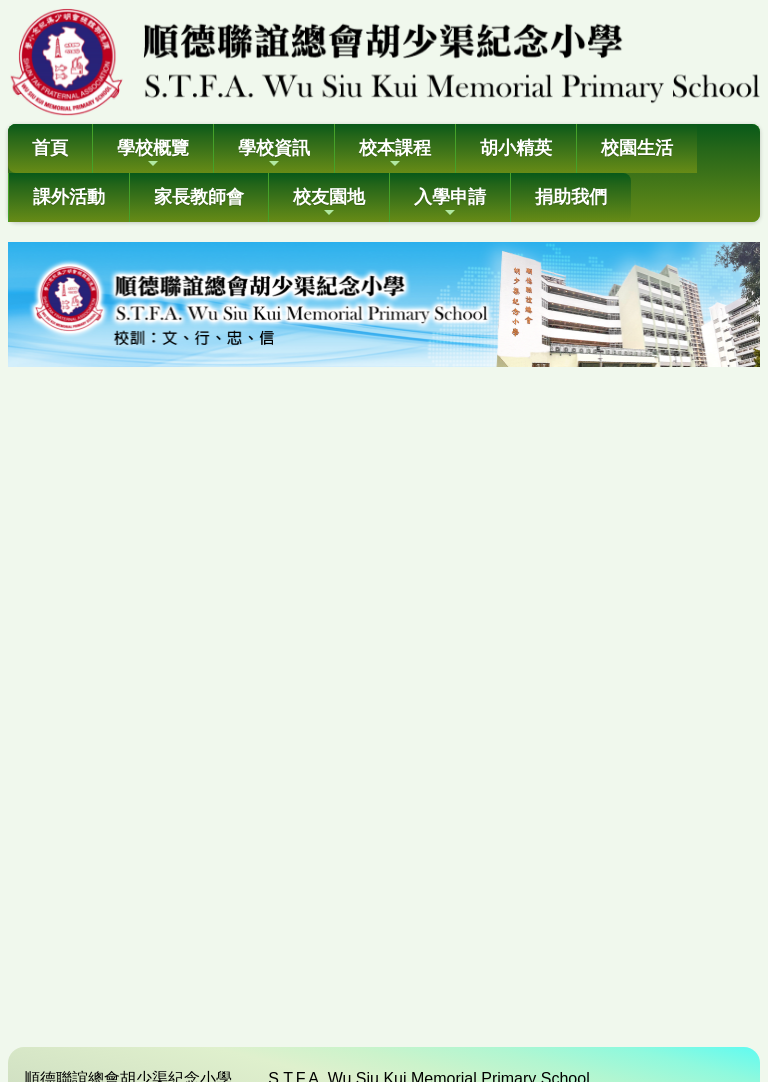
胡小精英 (516, 148)
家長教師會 (199, 197)
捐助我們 (571, 197)
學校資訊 (274, 154)
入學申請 (450, 203)
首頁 (50, 148)
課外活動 (69, 197)
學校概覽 (153, 154)
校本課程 (395, 154)
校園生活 (637, 148)
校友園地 (329, 203)
